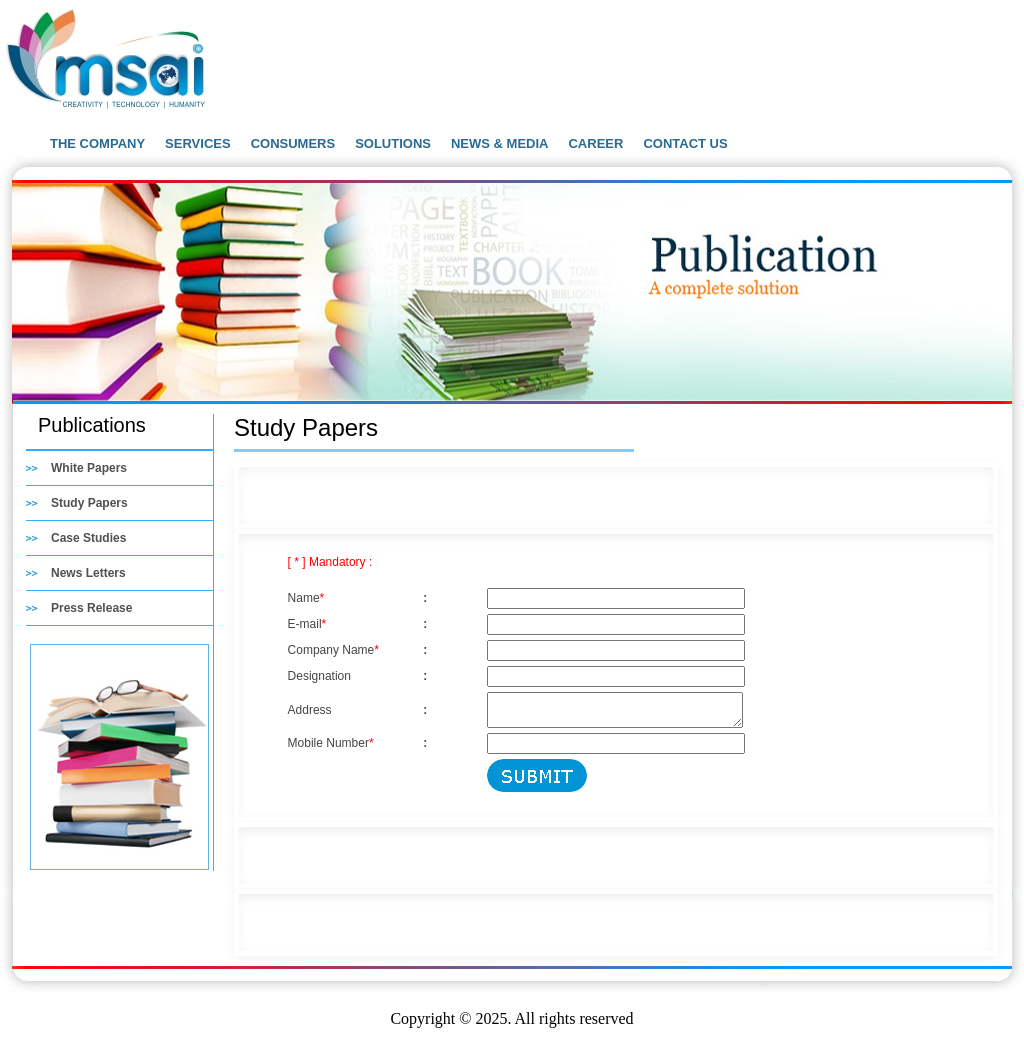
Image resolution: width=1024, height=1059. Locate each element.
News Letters (88, 573)
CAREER (595, 143)
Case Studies (88, 538)
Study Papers (89, 503)
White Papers (89, 468)
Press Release (91, 608)
